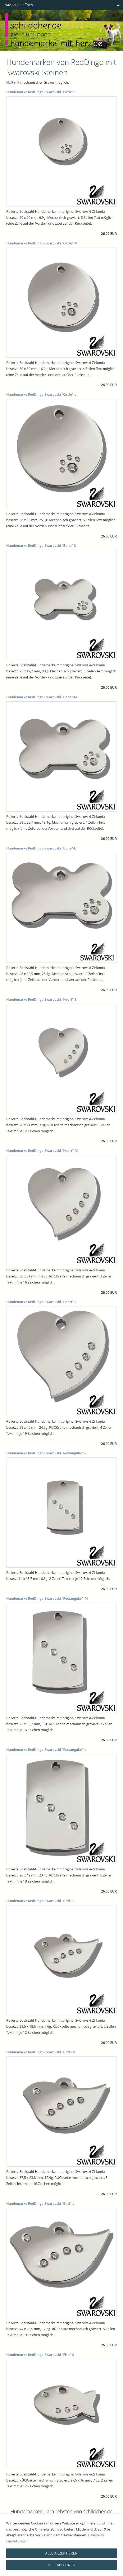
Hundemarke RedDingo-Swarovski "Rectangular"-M (47, 1598)
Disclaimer (49, 2543)
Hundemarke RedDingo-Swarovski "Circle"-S (41, 92)
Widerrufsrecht (86, 2533)
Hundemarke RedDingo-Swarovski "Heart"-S (41, 999)
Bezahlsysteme (97, 2538)
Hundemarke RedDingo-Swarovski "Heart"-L (41, 1302)
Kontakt (30, 2543)
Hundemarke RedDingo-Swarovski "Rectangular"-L (46, 1749)
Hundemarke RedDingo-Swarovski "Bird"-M (41, 2052)
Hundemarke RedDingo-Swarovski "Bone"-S (41, 545)
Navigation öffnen (19, 5)
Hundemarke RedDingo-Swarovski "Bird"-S (40, 1901)
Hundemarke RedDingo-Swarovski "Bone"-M (41, 697)
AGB (36, 2533)
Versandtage (72, 2543)
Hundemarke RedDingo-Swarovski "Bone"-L (41, 848)
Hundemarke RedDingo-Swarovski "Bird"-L (40, 2203)
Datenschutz (54, 2538)
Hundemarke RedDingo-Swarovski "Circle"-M (42, 243)
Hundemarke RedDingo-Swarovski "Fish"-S (40, 2354)
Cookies (92, 2543)
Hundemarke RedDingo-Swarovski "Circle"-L (41, 394)
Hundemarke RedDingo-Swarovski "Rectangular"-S (46, 1453)
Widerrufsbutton (57, 2533)
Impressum (20, 2533)
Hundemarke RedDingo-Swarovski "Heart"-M (42, 1150)
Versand (74, 2538)
